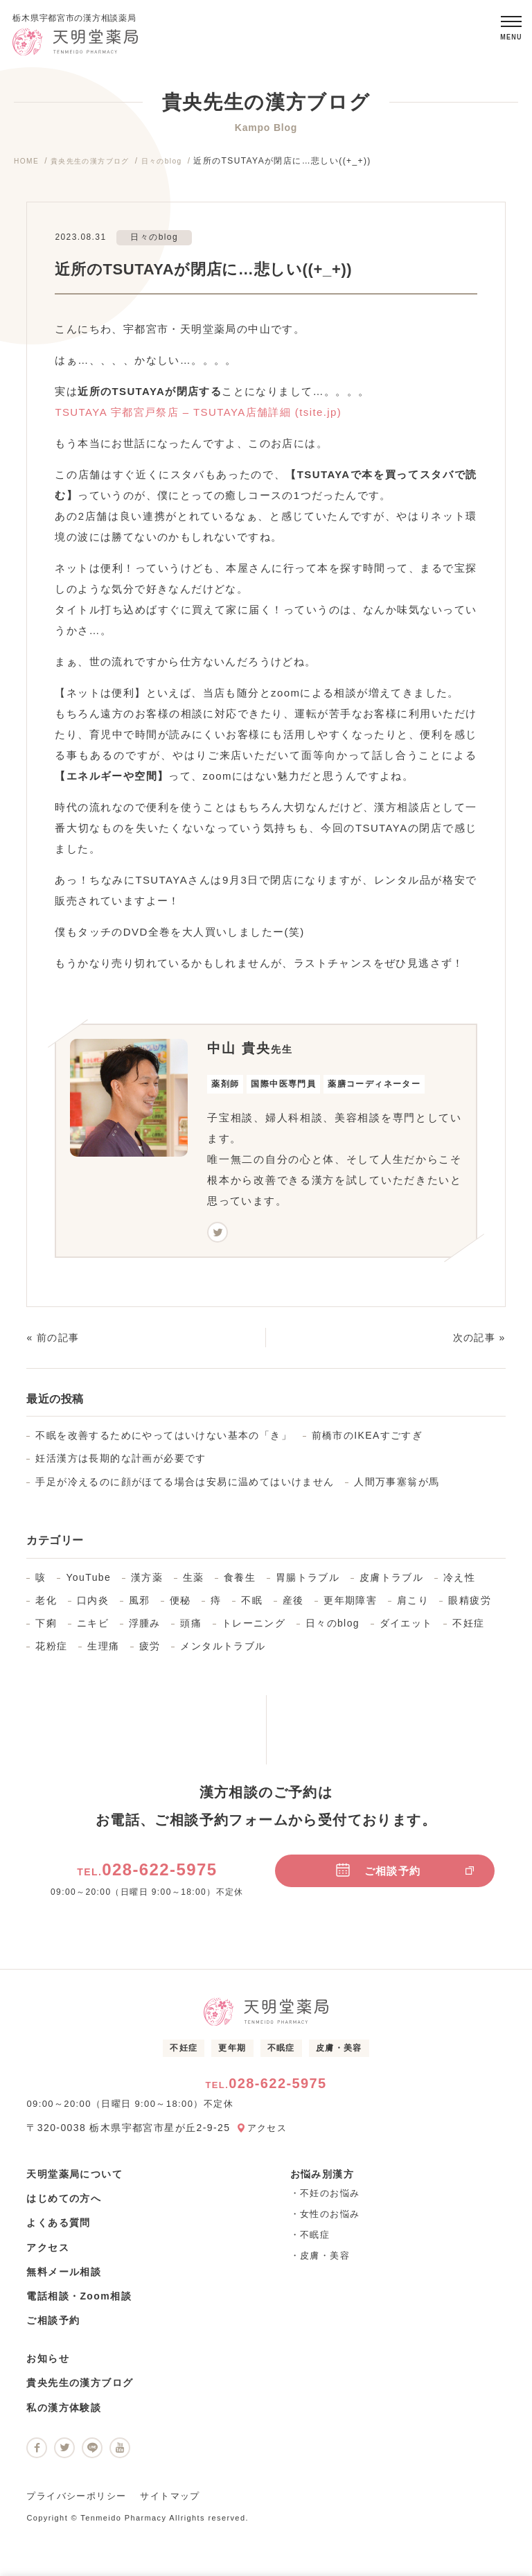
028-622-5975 (147, 1875)
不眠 (252, 1606)
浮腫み (145, 1629)
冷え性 (459, 1582)
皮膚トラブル (391, 1582)
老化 (46, 1606)
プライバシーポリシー (76, 2502)
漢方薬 (147, 1582)
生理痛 (103, 1652)
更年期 (232, 2054)
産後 (293, 1606)
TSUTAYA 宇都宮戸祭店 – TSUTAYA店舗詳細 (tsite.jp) (198, 418)
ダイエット (406, 1629)
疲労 (150, 1652)
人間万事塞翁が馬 (396, 1487)
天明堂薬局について (74, 2180)
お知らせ (47, 2364)
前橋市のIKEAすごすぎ (367, 1441)
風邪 (139, 1606)
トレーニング (253, 1629)
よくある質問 (58, 2228)
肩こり (413, 1606)
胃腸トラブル (307, 1582)
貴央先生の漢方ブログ (100, 167)
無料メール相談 (63, 2277)
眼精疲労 (469, 1606)
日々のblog (182, 167)
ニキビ (93, 1629)
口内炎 (93, 1606)
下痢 (46, 1629)
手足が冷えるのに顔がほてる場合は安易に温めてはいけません (184, 1487)
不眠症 (281, 2054)
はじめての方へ (63, 2204)
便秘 (180, 1606)
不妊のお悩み (330, 2199)
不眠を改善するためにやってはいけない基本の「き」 (163, 1441)
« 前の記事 (52, 1343)
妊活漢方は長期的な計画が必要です (120, 1464)
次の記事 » (479, 1343)
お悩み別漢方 (322, 2180)
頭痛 (191, 1629)
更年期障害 (350, 1606)
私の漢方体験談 (63, 2413)
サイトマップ (170, 2502)
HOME (28, 167)
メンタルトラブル (222, 1652)
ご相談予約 (404, 1876)
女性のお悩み (330, 2220)
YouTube (88, 1582)
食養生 (240, 1582)
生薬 (193, 1582)
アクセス (268, 2133)
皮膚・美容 (339, 2054)
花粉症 (51, 1652)
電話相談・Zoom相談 (79, 2302)
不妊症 (468, 1629)
